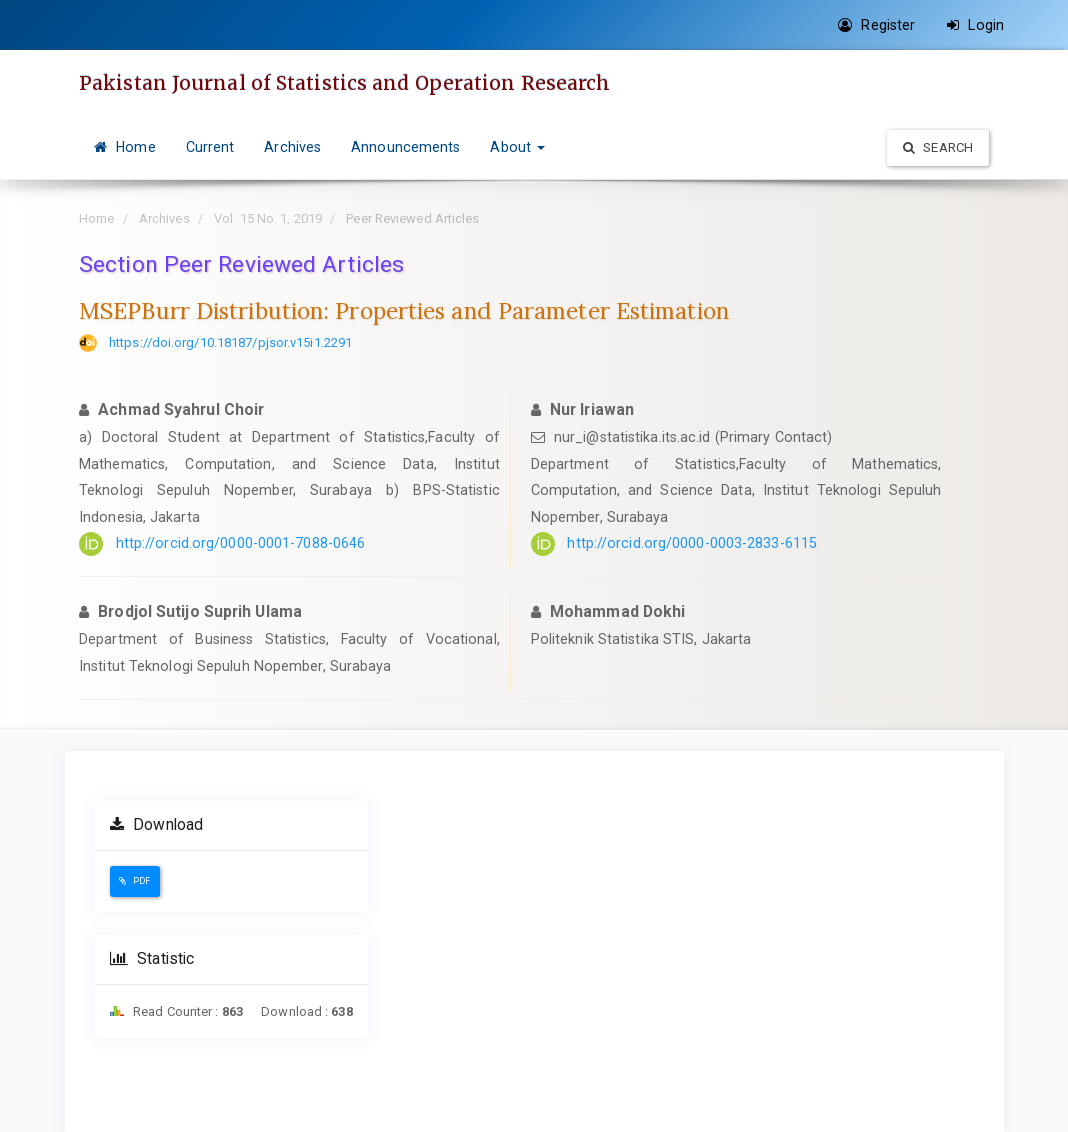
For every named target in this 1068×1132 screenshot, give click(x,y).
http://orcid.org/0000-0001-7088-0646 (241, 543)
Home (125, 147)
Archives (292, 147)
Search (938, 147)
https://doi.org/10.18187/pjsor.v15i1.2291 (230, 342)
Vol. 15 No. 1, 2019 (268, 218)
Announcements (405, 147)
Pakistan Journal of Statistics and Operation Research (344, 83)
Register (876, 25)
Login (975, 25)
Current (210, 147)
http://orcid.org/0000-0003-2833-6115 (692, 543)
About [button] (517, 147)
